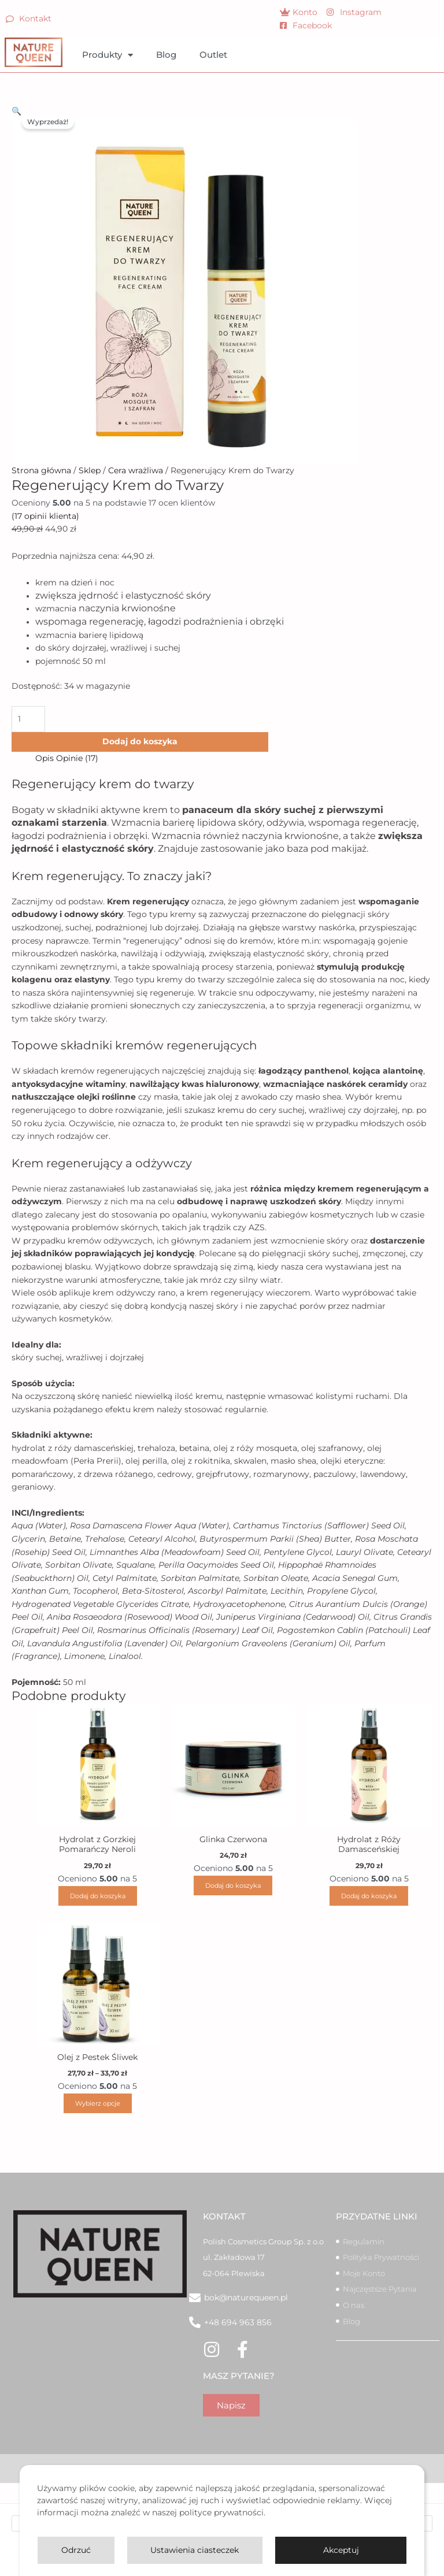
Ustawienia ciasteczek (194, 2550)
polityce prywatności (221, 2512)
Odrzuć (76, 2550)
